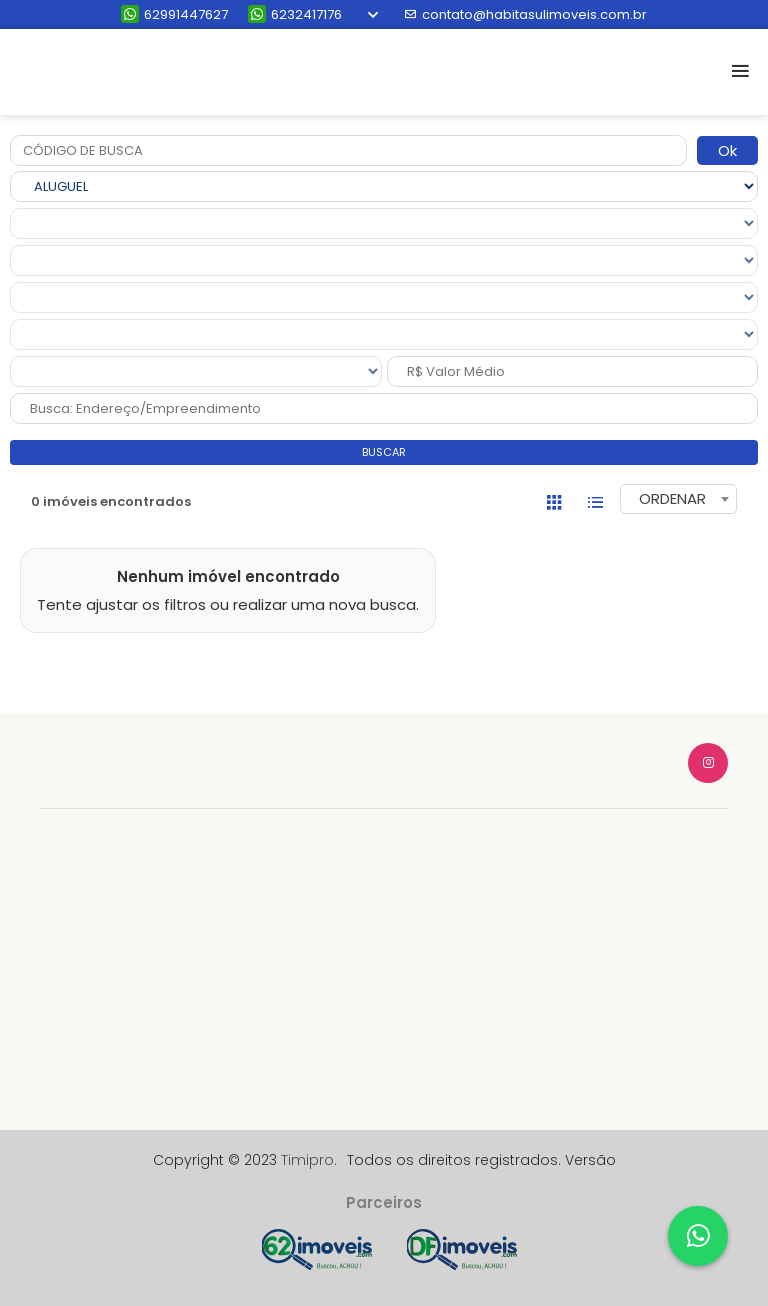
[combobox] (678, 499)
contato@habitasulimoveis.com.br (525, 14)
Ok (727, 150)
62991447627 (174, 14)
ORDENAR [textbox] (672, 498)
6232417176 (295, 14)
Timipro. (309, 1160)
